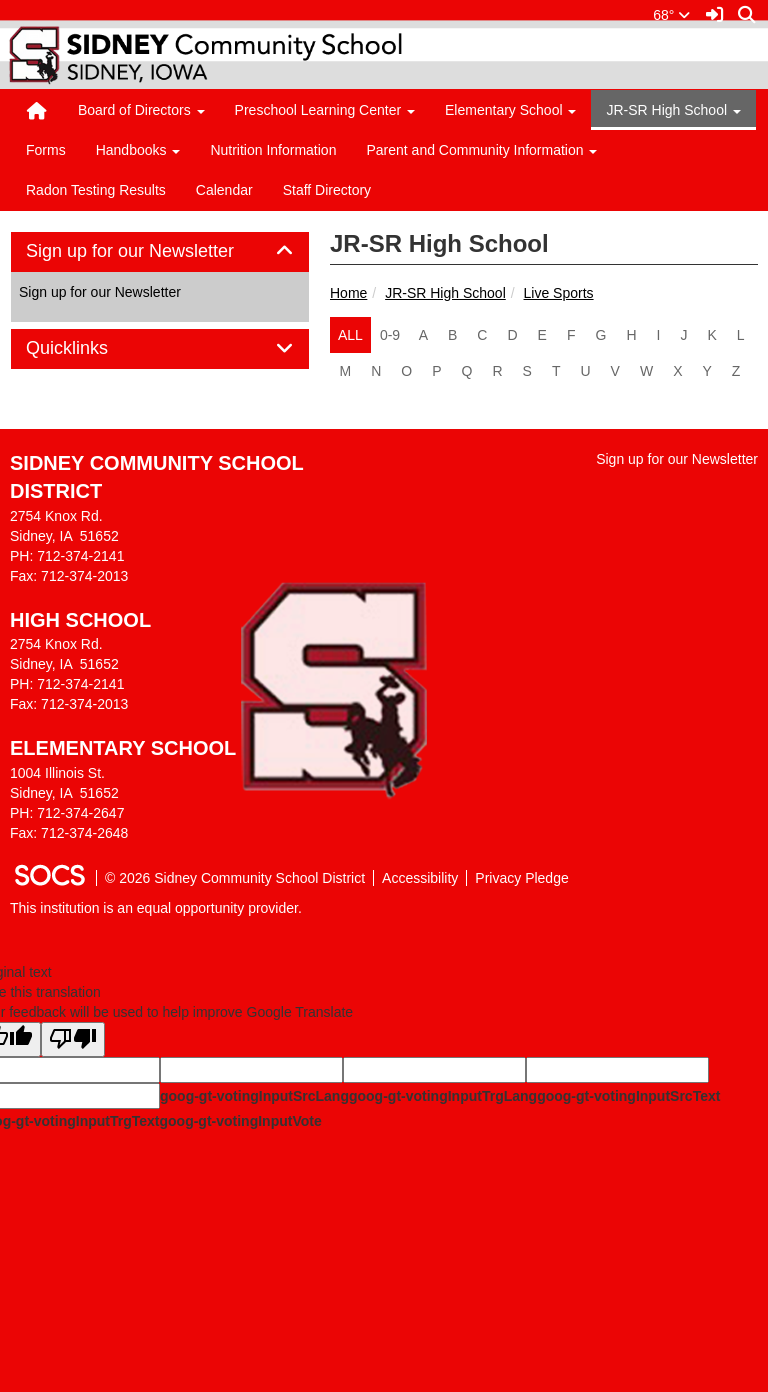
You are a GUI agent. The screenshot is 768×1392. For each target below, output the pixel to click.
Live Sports (559, 293)
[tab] (160, 252)
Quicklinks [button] (89, 348)
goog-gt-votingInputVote (240, 1121)
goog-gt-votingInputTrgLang (443, 1096)
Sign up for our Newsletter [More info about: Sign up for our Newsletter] (100, 292)
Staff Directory (327, 190)
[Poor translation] (73, 1039)
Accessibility (420, 878)
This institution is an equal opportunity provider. (156, 908)
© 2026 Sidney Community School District (235, 878)
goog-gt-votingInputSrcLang (254, 1096)
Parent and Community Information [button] (481, 150)
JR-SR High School (445, 293)
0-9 (390, 335)
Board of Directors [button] (141, 110)
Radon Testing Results (96, 190)
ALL (350, 335)
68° (671, 15)
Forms (46, 150)
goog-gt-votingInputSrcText (628, 1096)
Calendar (224, 190)
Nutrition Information (273, 150)
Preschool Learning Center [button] (325, 110)
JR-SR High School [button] (673, 110)
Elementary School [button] (510, 110)
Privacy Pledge (521, 878)
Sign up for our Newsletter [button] (152, 251)
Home (348, 293)
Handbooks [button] (138, 150)
